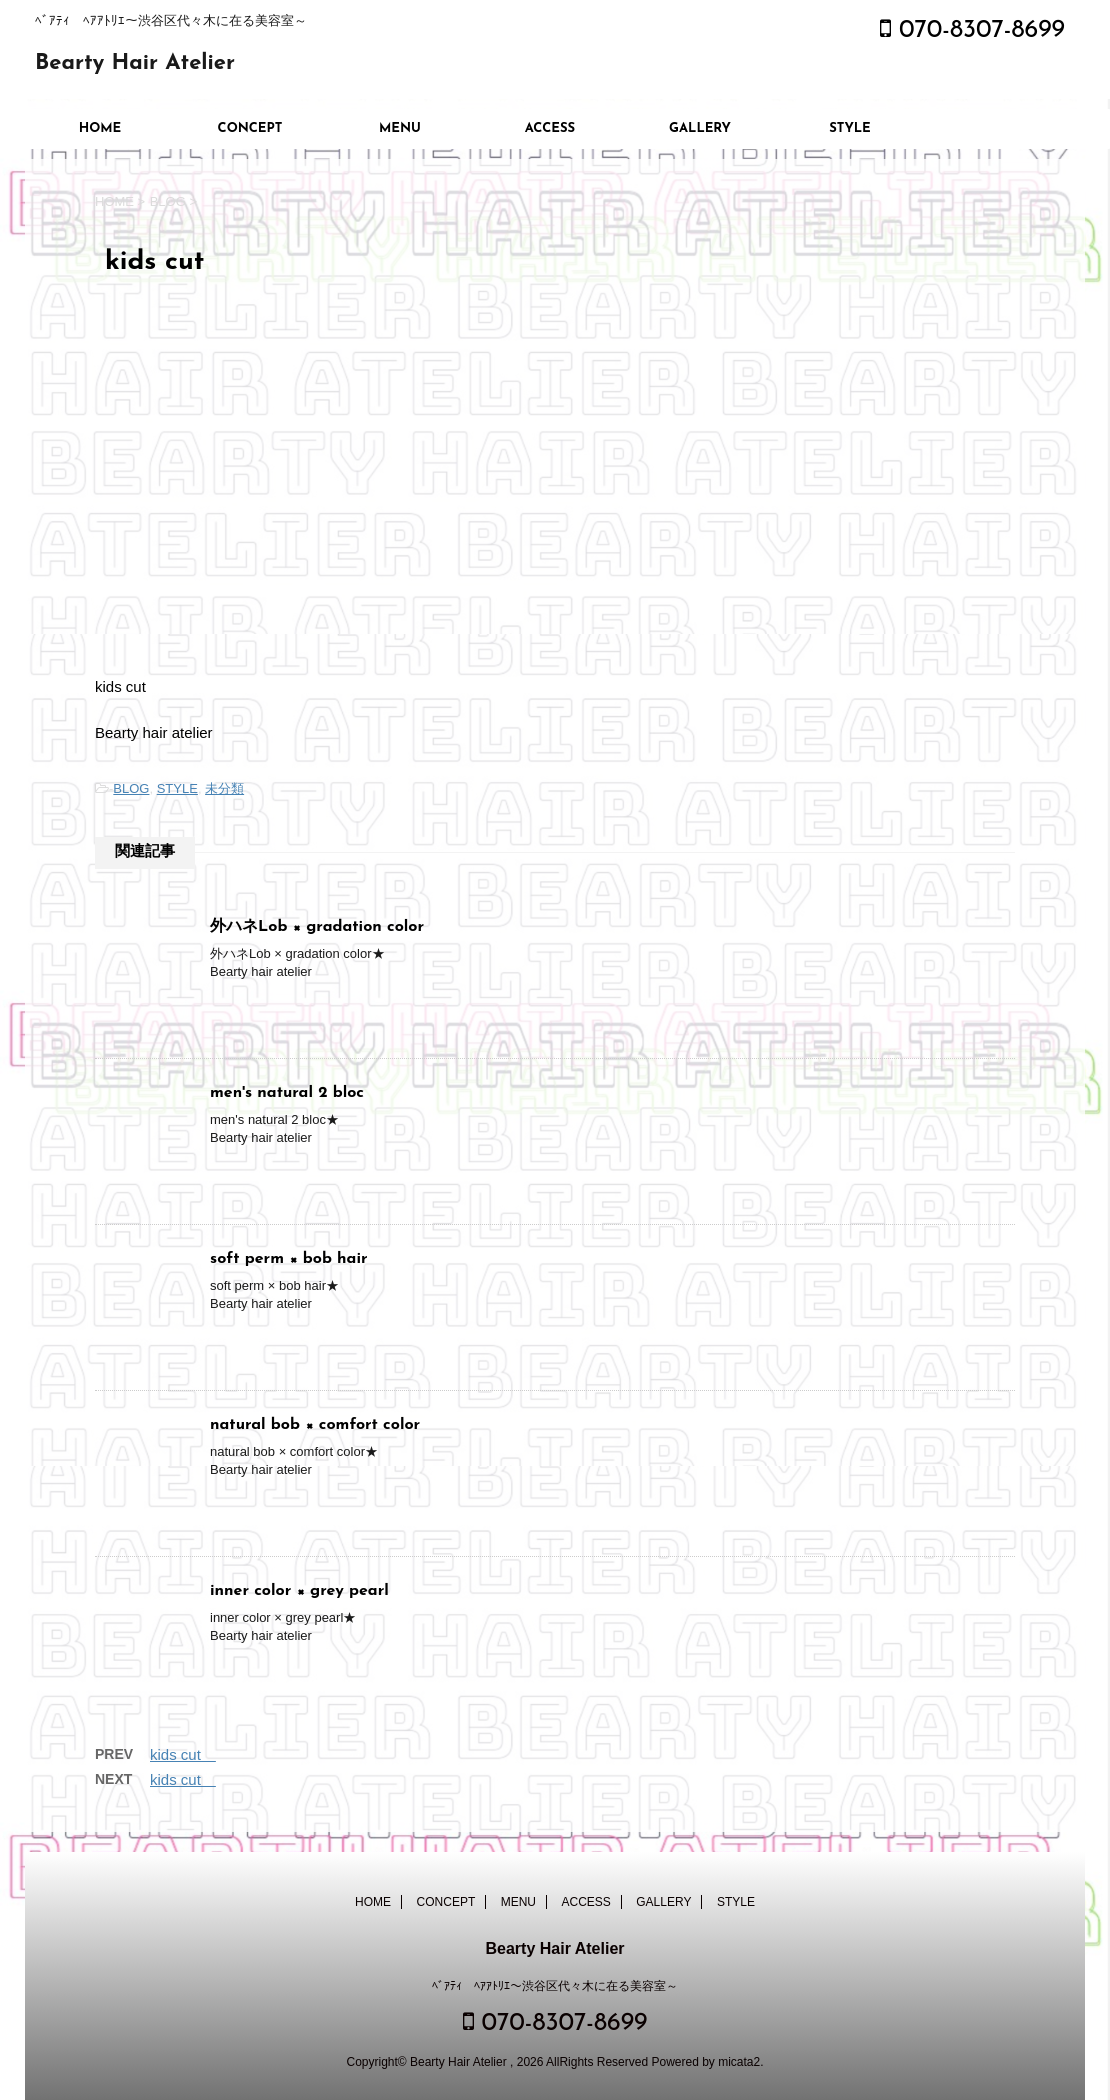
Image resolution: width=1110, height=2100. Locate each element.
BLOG (131, 788)
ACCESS (550, 128)
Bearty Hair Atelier (135, 63)
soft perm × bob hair (297, 1259)
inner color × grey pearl (307, 1591)
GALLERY (700, 128)
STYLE (850, 128)
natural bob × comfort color (323, 1425)
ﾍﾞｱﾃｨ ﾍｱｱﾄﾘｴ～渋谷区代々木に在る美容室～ (555, 1986)
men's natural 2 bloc (295, 1093)
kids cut (183, 1754)
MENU (400, 128)
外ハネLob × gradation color (325, 927)
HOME (100, 128)
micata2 (739, 2062)
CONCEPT (250, 128)
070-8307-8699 (972, 30)
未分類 (224, 788)
